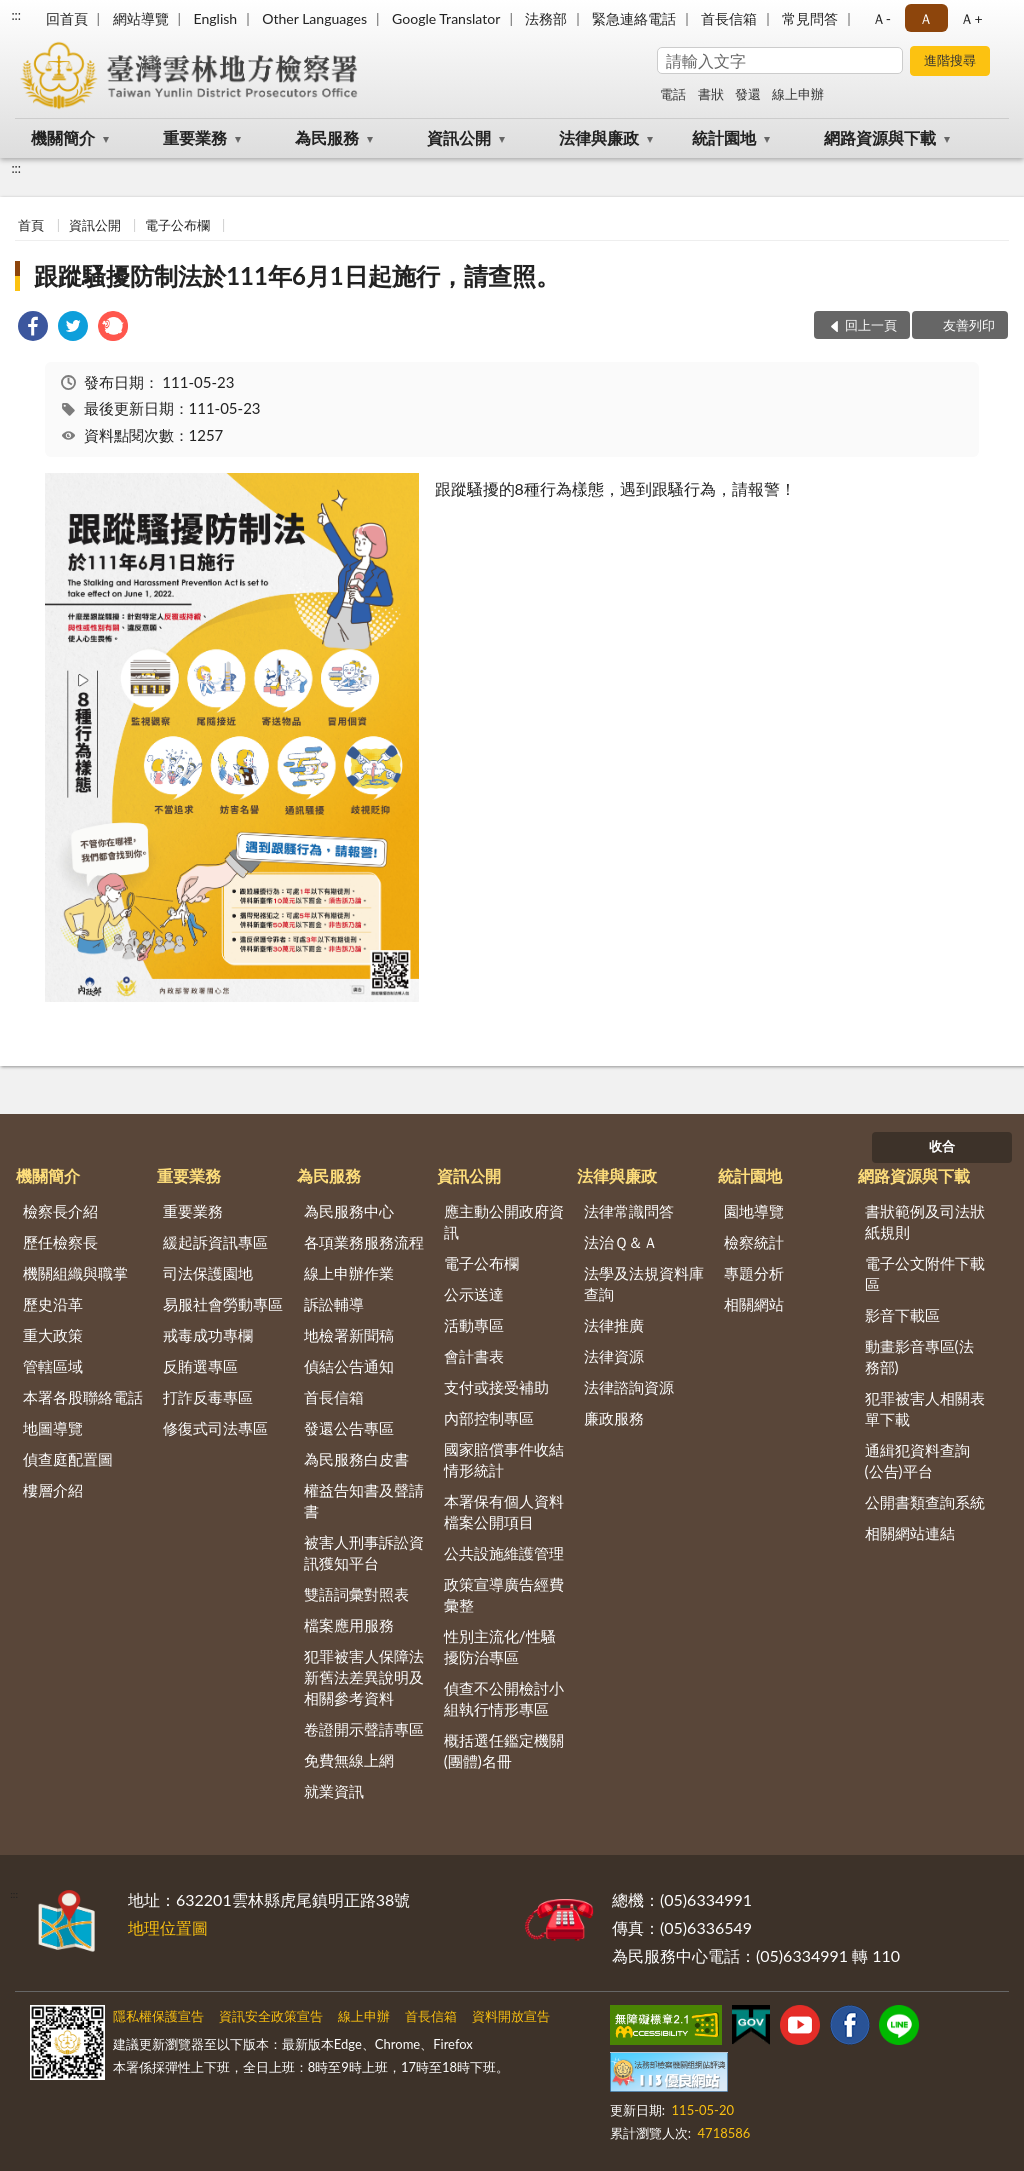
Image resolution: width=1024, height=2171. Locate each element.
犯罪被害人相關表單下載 (925, 1408)
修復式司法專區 (215, 1428)
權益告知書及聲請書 (364, 1500)
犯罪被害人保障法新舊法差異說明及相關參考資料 (364, 1677)
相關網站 (754, 1304)
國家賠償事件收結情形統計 (504, 1459)
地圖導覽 (53, 1428)
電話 (673, 94)
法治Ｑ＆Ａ (621, 1242)
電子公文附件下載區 (925, 1273)
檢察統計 (754, 1242)
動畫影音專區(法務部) (919, 1356)
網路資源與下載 (880, 137)
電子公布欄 (177, 225)
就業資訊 (334, 1791)
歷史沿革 (53, 1304)
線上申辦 (798, 94)
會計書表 (474, 1356)
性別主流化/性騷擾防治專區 (500, 1646)
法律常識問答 (629, 1211)
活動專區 (474, 1325)
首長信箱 (729, 18)
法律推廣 (614, 1325)
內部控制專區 (489, 1418)
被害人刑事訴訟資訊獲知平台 (364, 1552)
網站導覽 (141, 18)
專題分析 (754, 1273)
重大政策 (53, 1335)
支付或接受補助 (496, 1387)
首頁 (31, 225)
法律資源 (614, 1356)
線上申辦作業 (349, 1273)
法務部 (546, 18)
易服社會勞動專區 (223, 1304)
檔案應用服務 (349, 1625)
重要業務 (195, 137)
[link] (33, 328)
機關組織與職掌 (75, 1273)
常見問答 (810, 18)
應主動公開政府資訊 (504, 1221)
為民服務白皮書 (356, 1459)
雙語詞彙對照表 (356, 1594)
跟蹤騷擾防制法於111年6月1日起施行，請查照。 (297, 275)
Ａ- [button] (881, 18)
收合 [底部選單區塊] (942, 1146)
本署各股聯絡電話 (83, 1397)
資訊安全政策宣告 (271, 2016)
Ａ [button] (926, 18)
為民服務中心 (349, 1211)
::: (16, 15)
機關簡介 (63, 137)
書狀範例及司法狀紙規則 (925, 1221)
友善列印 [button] (969, 325)
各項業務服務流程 (364, 1242)
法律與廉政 (599, 137)
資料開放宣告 (511, 2016)
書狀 (711, 94)
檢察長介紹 (60, 1211)
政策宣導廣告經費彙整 (504, 1594)
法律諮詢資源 (629, 1387)
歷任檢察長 (60, 1242)
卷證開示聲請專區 (364, 1729)
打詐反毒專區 (208, 1397)
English (215, 18)
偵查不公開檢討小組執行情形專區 (504, 1698)
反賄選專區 (200, 1366)
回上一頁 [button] (871, 325)
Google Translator (446, 18)
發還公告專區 (349, 1428)
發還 (748, 94)
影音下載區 (902, 1315)
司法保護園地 (208, 1273)
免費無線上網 (349, 1760)
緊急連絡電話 (634, 18)
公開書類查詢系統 (925, 1502)
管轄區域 (53, 1366)
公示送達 (474, 1294)
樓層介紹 (53, 1490)
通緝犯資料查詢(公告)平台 (917, 1460)
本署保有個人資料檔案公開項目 (504, 1511)
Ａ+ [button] (971, 18)
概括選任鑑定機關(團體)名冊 (504, 1750)
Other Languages (314, 18)
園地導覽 (754, 1211)
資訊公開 (459, 137)
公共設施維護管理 (504, 1553)
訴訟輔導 (334, 1304)
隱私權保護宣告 (158, 2016)
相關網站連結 (910, 1533)
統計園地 (724, 137)
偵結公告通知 (349, 1366)
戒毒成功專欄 (208, 1335)
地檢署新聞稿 (349, 1335)
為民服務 (327, 137)
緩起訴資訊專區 (215, 1242)
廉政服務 (614, 1418)
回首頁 (67, 18)
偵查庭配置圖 (68, 1459)
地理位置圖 (168, 1927)
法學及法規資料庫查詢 (644, 1283)
